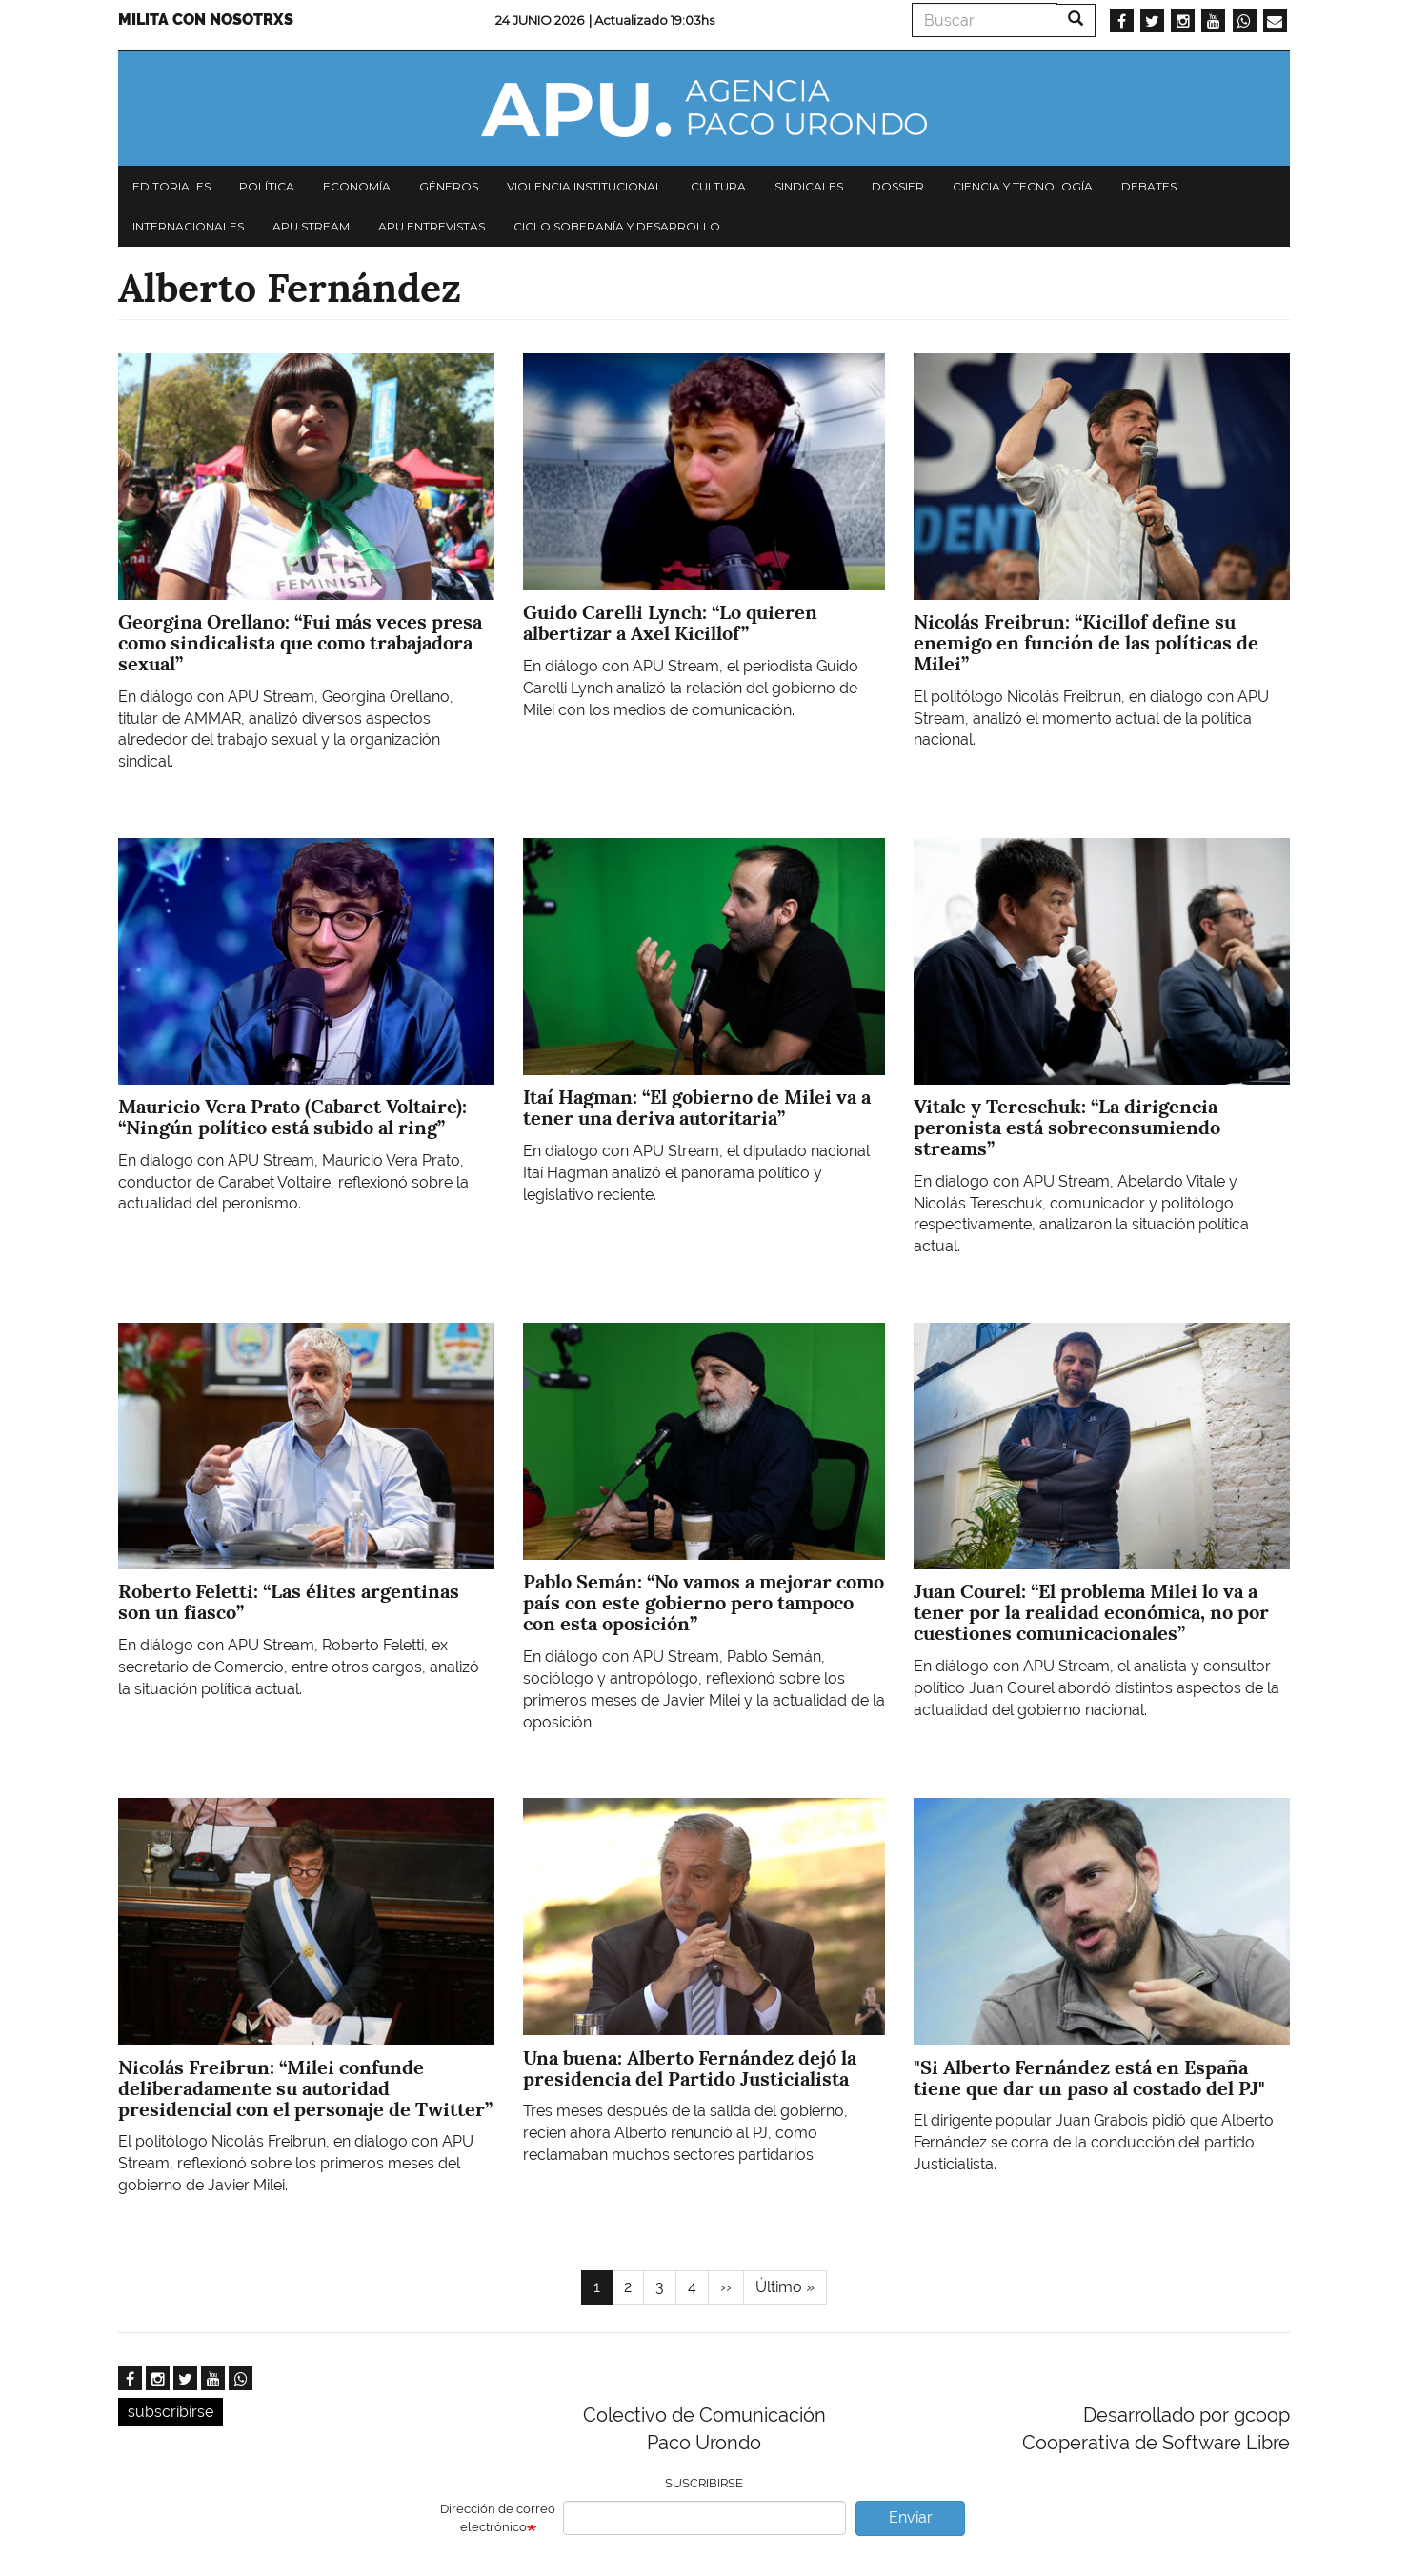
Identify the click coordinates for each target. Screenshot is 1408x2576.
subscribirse (170, 2412)
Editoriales (171, 186)
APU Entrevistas (431, 226)
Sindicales (808, 186)
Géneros (448, 186)
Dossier (898, 186)
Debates (1149, 186)
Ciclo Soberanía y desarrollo (616, 226)
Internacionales (188, 226)
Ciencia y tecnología (1023, 186)
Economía (357, 186)
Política (266, 186)
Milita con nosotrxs (205, 19)
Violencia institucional (584, 186)
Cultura (718, 186)
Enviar (911, 2517)
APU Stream (311, 226)
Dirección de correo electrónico (497, 2518)
